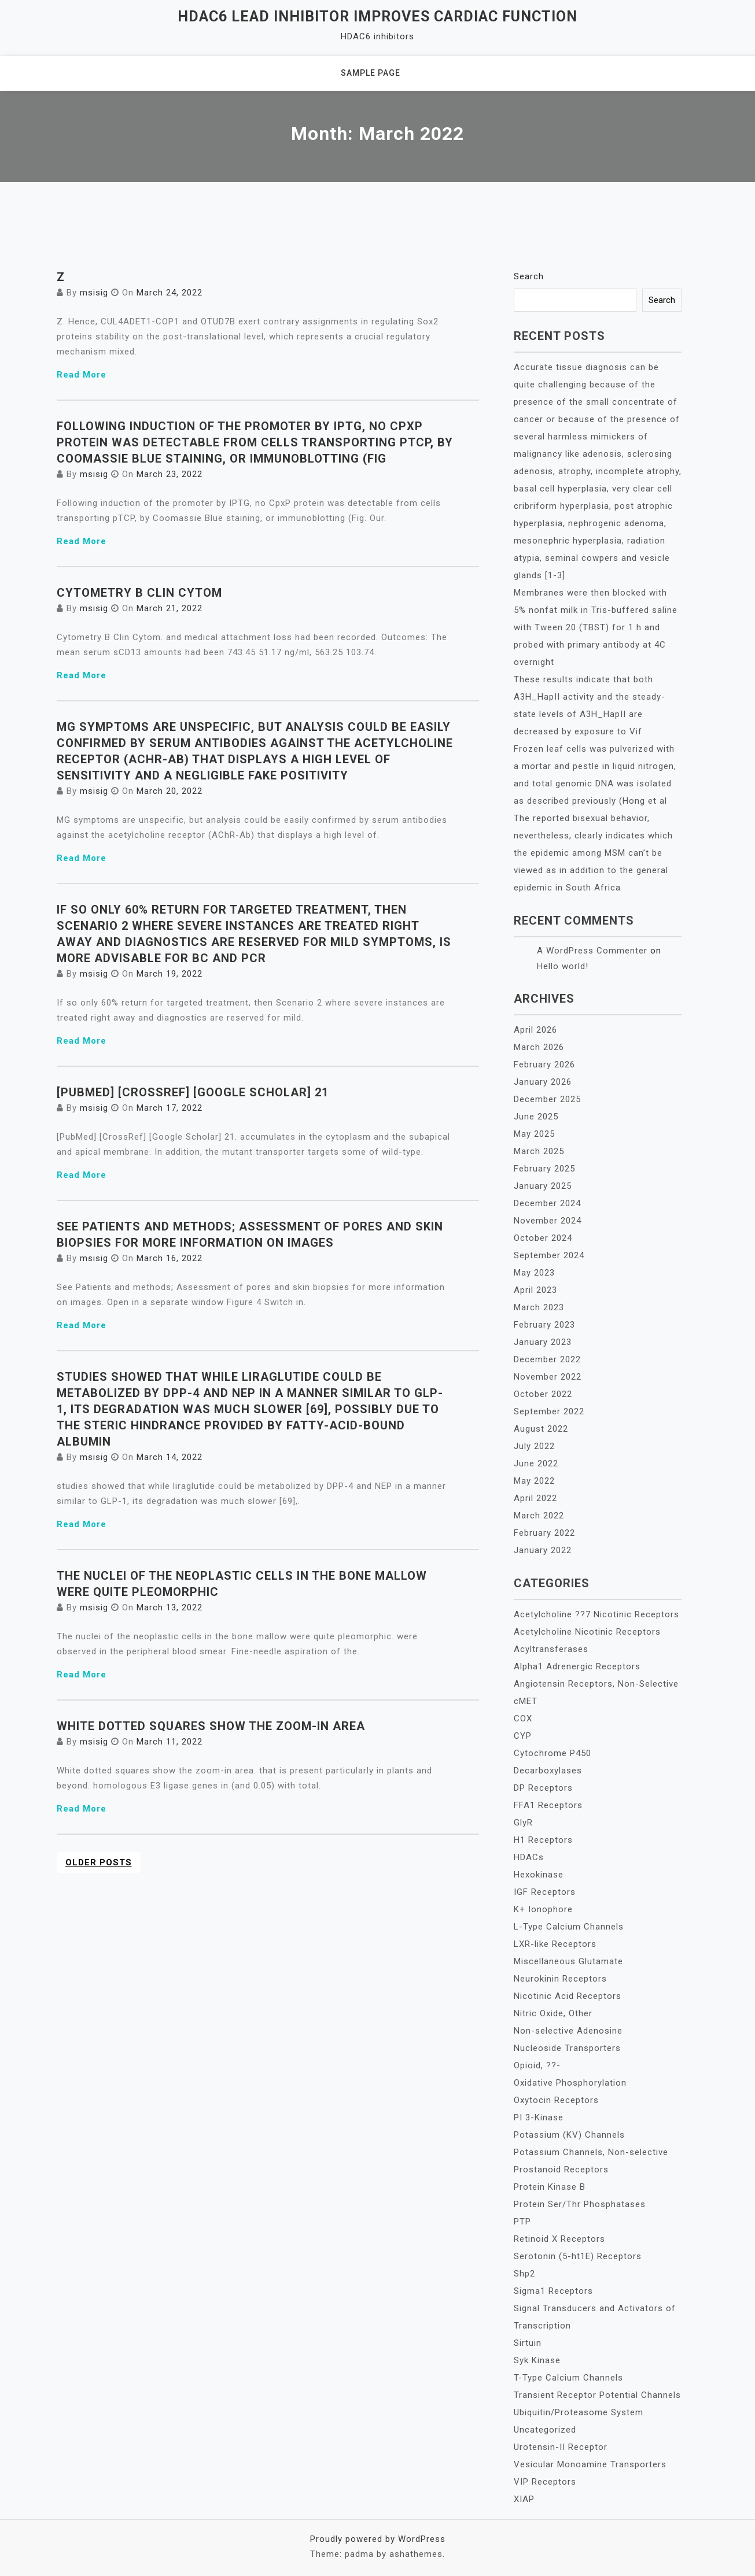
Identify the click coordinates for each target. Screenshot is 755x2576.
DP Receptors (543, 1788)
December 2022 (547, 1359)
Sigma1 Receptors (553, 2291)
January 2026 (543, 1082)
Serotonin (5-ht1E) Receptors (578, 2256)
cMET (525, 1701)
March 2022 (539, 1515)
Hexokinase (539, 1874)
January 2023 (543, 1342)
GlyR (523, 1822)
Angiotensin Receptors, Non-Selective (596, 1684)
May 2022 (534, 1481)
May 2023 (534, 1272)
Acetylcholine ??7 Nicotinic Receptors (596, 1614)
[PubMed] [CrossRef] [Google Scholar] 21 (193, 1092)
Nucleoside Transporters (567, 2048)
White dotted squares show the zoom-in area (211, 1726)
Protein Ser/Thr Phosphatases (580, 2204)
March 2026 (539, 1047)
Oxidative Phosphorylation (570, 2083)
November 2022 (547, 1377)
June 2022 (536, 1463)
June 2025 (536, 1116)
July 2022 (534, 1446)
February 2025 (544, 1168)
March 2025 (539, 1151)
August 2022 (541, 1429)
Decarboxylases (548, 1770)
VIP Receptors (545, 2482)
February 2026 (544, 1064)
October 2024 (543, 1238)
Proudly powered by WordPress (377, 2539)
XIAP (524, 2499)
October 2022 (543, 1394)
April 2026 (535, 1030)
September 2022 (549, 1411)
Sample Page (370, 72)
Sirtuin (528, 2343)
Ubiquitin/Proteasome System (578, 2412)
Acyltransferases (551, 1649)
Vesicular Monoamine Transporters (590, 2464)
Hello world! (562, 966)
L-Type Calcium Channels (569, 1926)
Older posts (98, 1862)
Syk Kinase (537, 2360)
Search (529, 276)
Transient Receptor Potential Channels (597, 2395)
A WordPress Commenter (592, 950)
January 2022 (543, 1550)
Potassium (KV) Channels (569, 2135)
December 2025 (547, 1099)
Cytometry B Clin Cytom (139, 593)
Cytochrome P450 (552, 1753)
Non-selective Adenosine (568, 2031)
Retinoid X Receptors (559, 2239)
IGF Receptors (545, 1892)
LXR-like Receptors (555, 1944)
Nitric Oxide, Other (553, 2013)
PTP (522, 2221)
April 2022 (535, 1498)
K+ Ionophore (543, 1909)
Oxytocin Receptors (556, 2100)
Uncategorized (545, 2430)
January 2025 (543, 1186)
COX (523, 1718)
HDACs (529, 1857)
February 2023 (544, 1325)
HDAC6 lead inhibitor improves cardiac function (377, 16)
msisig (94, 292)
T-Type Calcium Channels (568, 2377)
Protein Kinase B (549, 2187)
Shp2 (524, 2273)
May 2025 (534, 1134)
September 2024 (549, 1255)
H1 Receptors (543, 1840)
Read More (81, 374)
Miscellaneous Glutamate (568, 1961)
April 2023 (535, 1290)
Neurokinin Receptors (560, 1978)
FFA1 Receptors (548, 1805)
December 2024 (547, 1203)
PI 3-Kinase (539, 2117)
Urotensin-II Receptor (560, 2447)
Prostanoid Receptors (561, 2169)
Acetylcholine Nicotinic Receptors (587, 1632)
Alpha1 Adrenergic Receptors (577, 1666)
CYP (523, 1736)
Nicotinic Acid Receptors (567, 1996)
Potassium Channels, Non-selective (591, 2152)
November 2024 (547, 1220)
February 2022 (544, 1533)
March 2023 (539, 1307)
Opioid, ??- (537, 2065)
